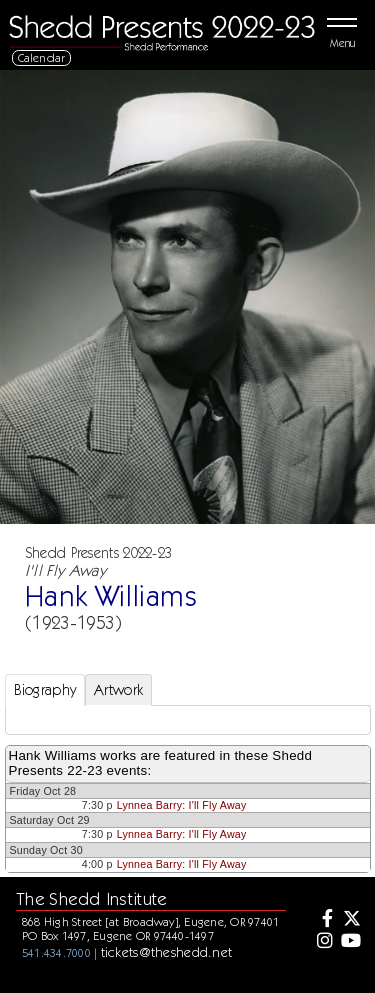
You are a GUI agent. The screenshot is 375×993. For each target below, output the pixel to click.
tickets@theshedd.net (167, 952)
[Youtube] (351, 942)
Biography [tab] (45, 690)
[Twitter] (351, 920)
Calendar (42, 57)
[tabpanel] (188, 720)
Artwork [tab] (118, 690)
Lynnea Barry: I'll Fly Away (182, 805)
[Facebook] (322, 920)
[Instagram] (322, 942)
